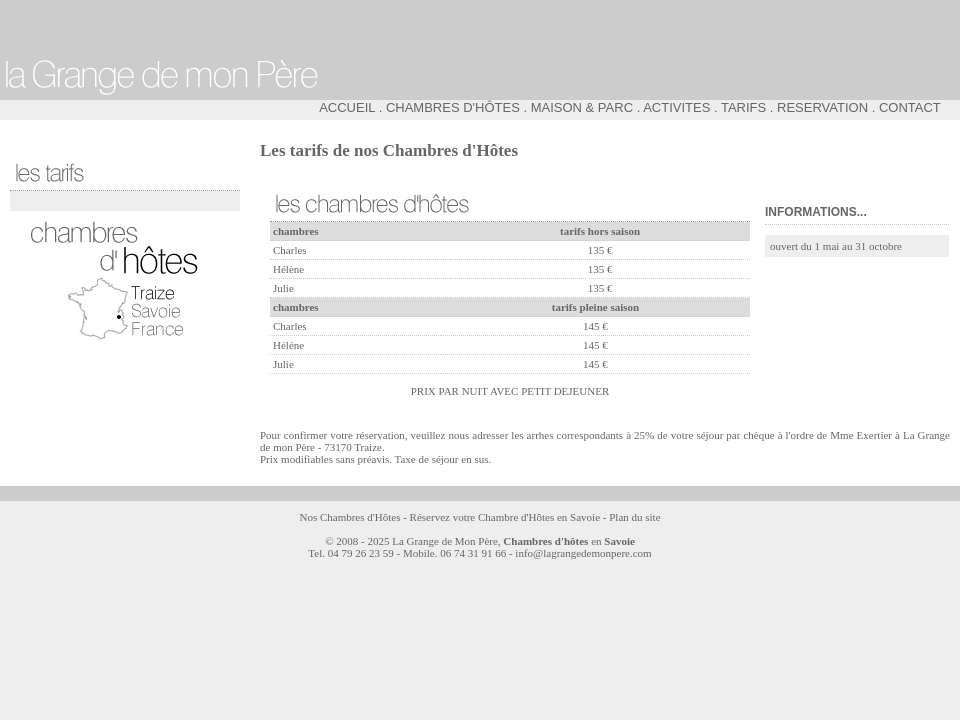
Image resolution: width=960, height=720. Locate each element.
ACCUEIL (347, 107)
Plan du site (634, 517)
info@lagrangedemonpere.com (583, 553)
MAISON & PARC (582, 107)
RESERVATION (822, 107)
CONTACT (910, 107)
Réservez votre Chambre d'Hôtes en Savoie (505, 517)
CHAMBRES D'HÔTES (453, 107)
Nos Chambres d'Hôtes (349, 517)
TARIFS (743, 107)
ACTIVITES (676, 107)
